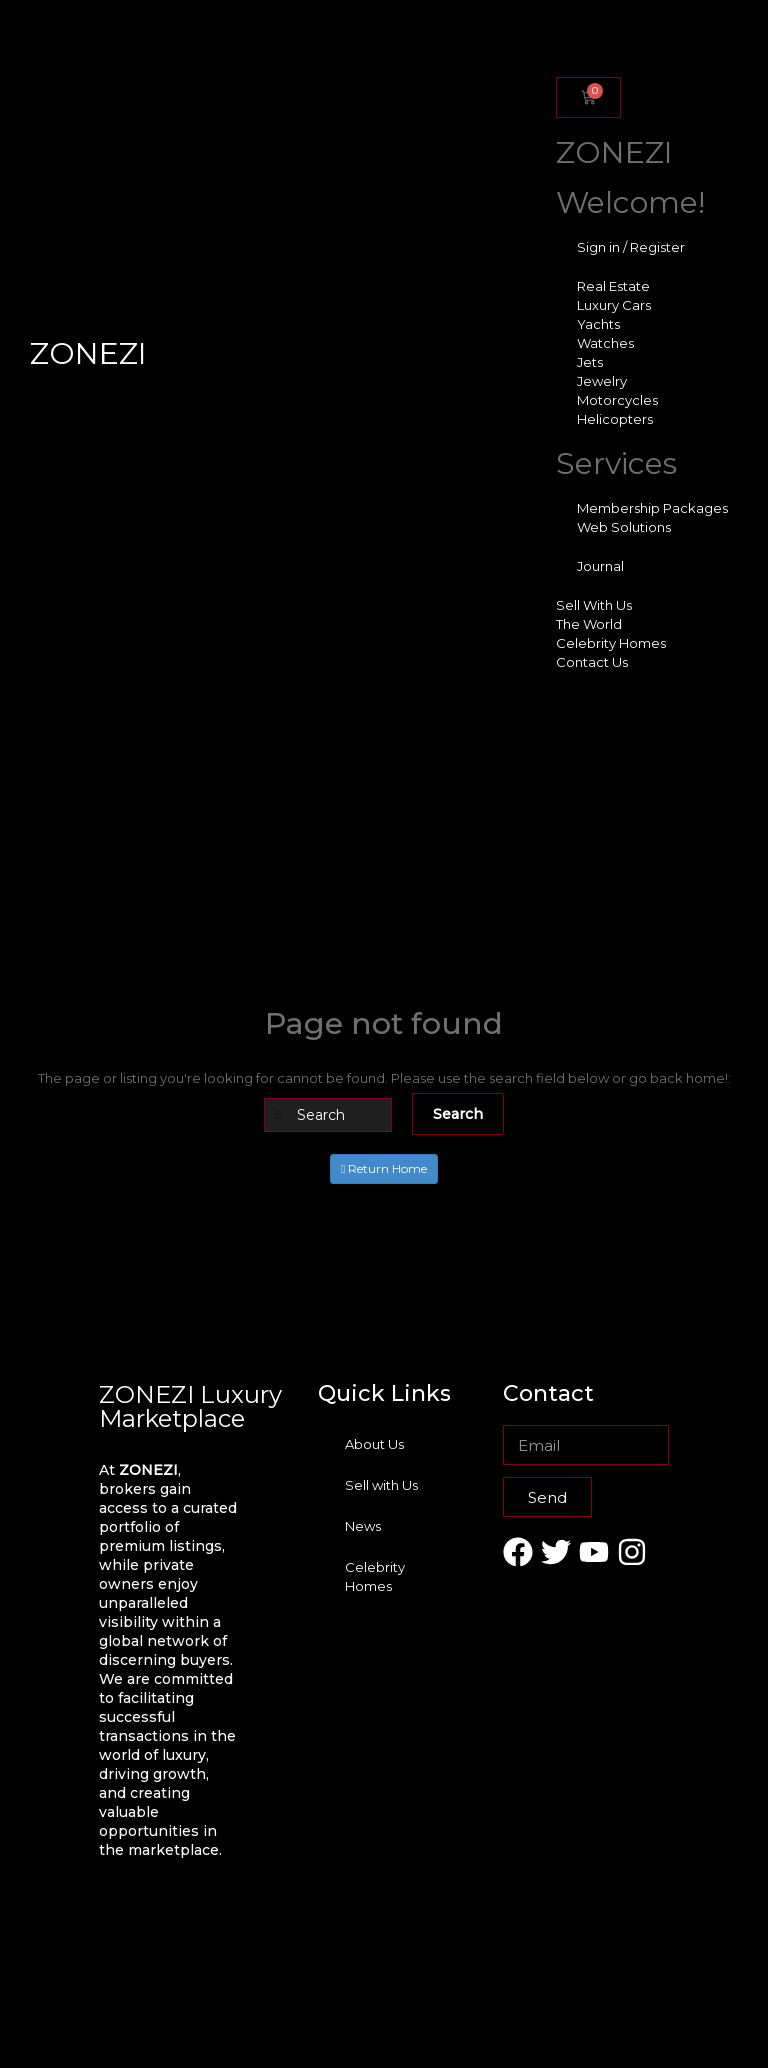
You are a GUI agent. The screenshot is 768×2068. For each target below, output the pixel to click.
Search (458, 1114)
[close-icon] (553, 57)
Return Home (384, 1168)
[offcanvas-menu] (553, 36)
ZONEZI (88, 353)
